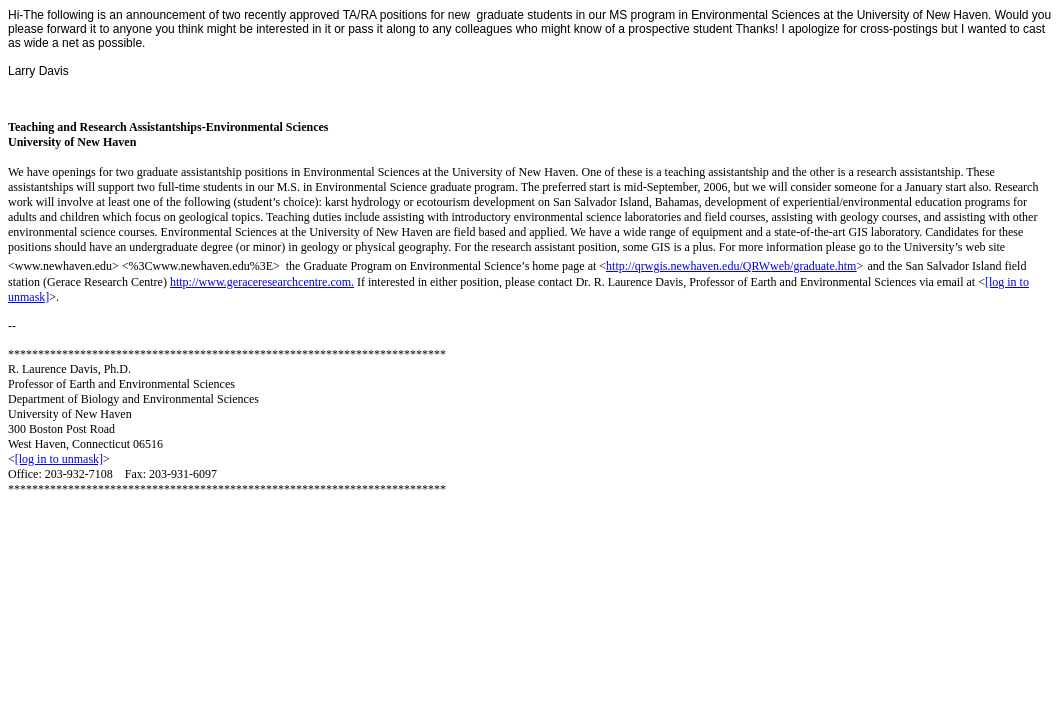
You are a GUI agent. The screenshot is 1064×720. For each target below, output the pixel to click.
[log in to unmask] (59, 459)
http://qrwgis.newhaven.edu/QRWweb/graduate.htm (731, 266)
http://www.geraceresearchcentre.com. (262, 282)
